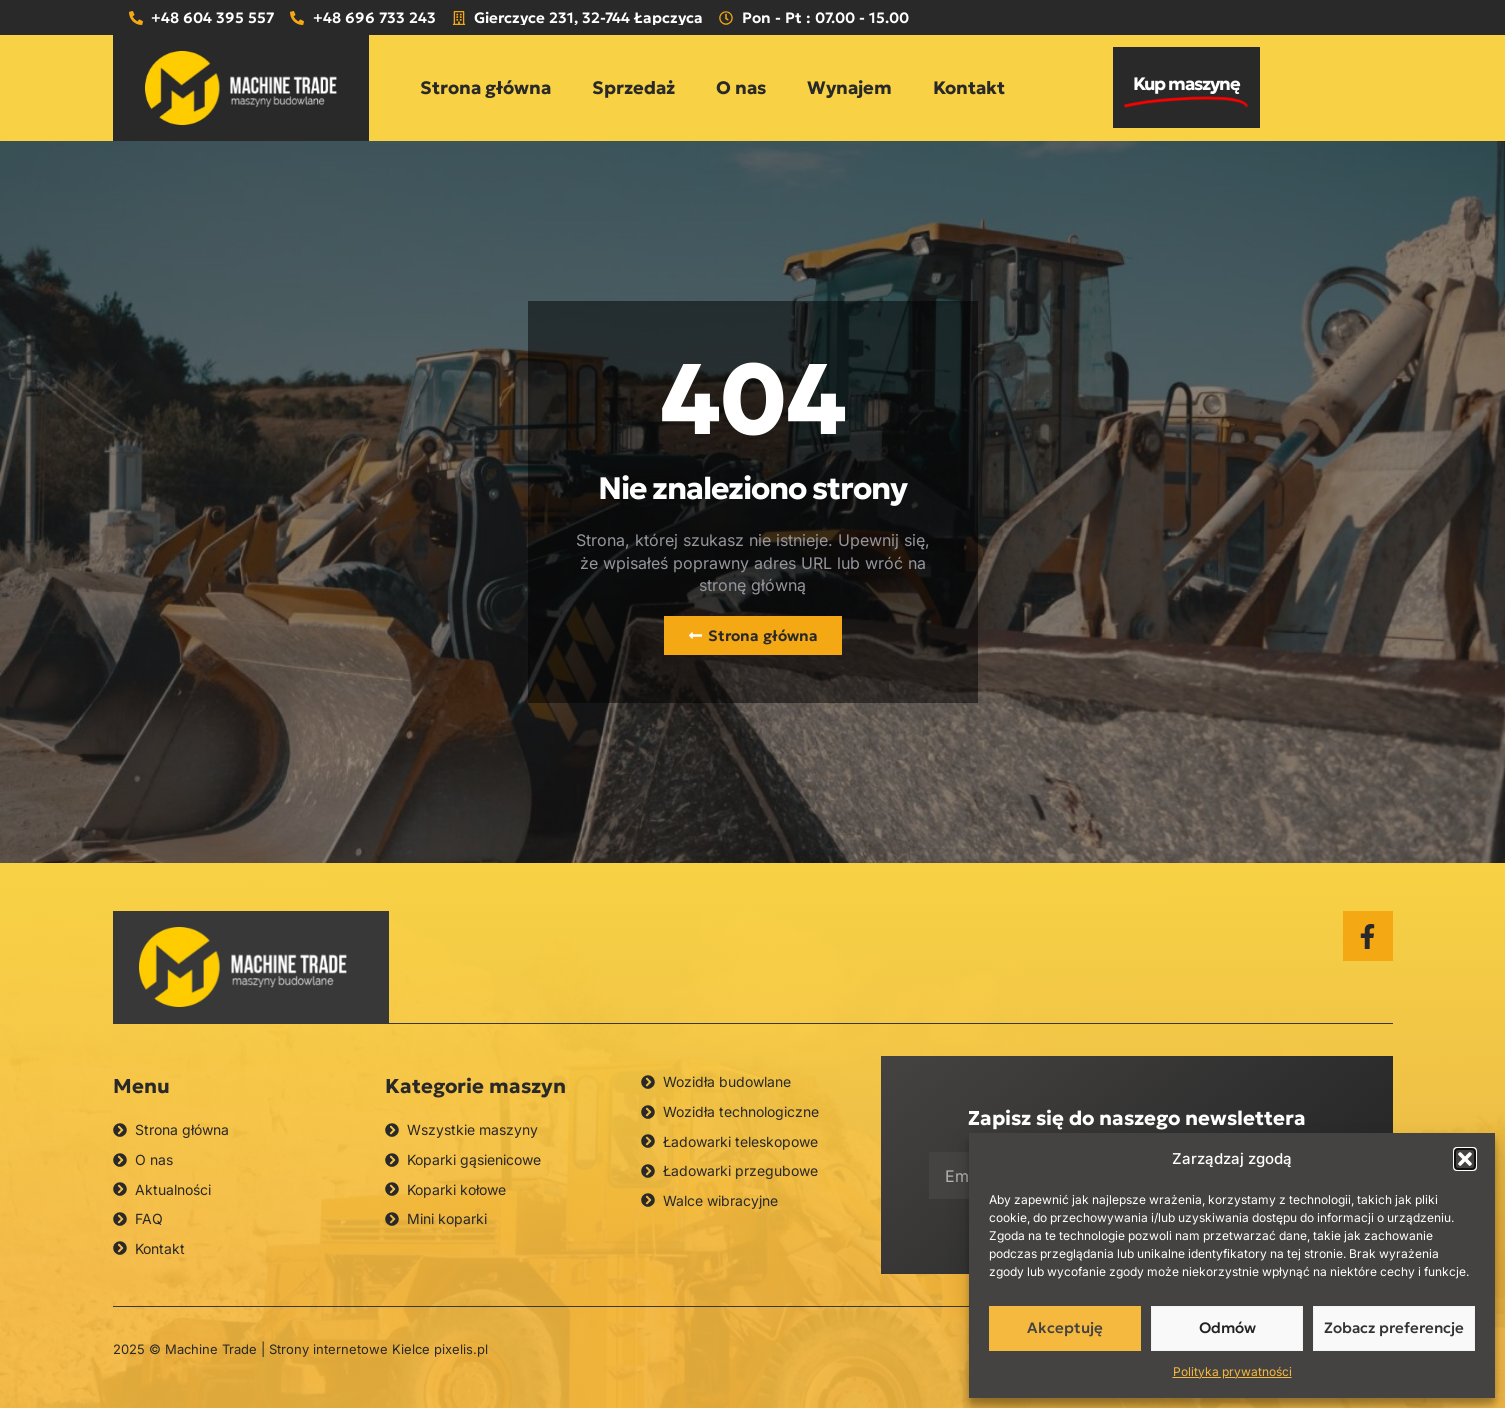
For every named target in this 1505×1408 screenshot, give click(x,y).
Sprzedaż (633, 87)
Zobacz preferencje (1394, 1327)
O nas (741, 87)
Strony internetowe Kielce (349, 1349)
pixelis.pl (461, 1349)
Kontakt (969, 87)
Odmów (1227, 1327)
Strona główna (485, 87)
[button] (1465, 1159)
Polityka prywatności (1232, 1371)
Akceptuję (1065, 1327)
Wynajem (849, 87)
